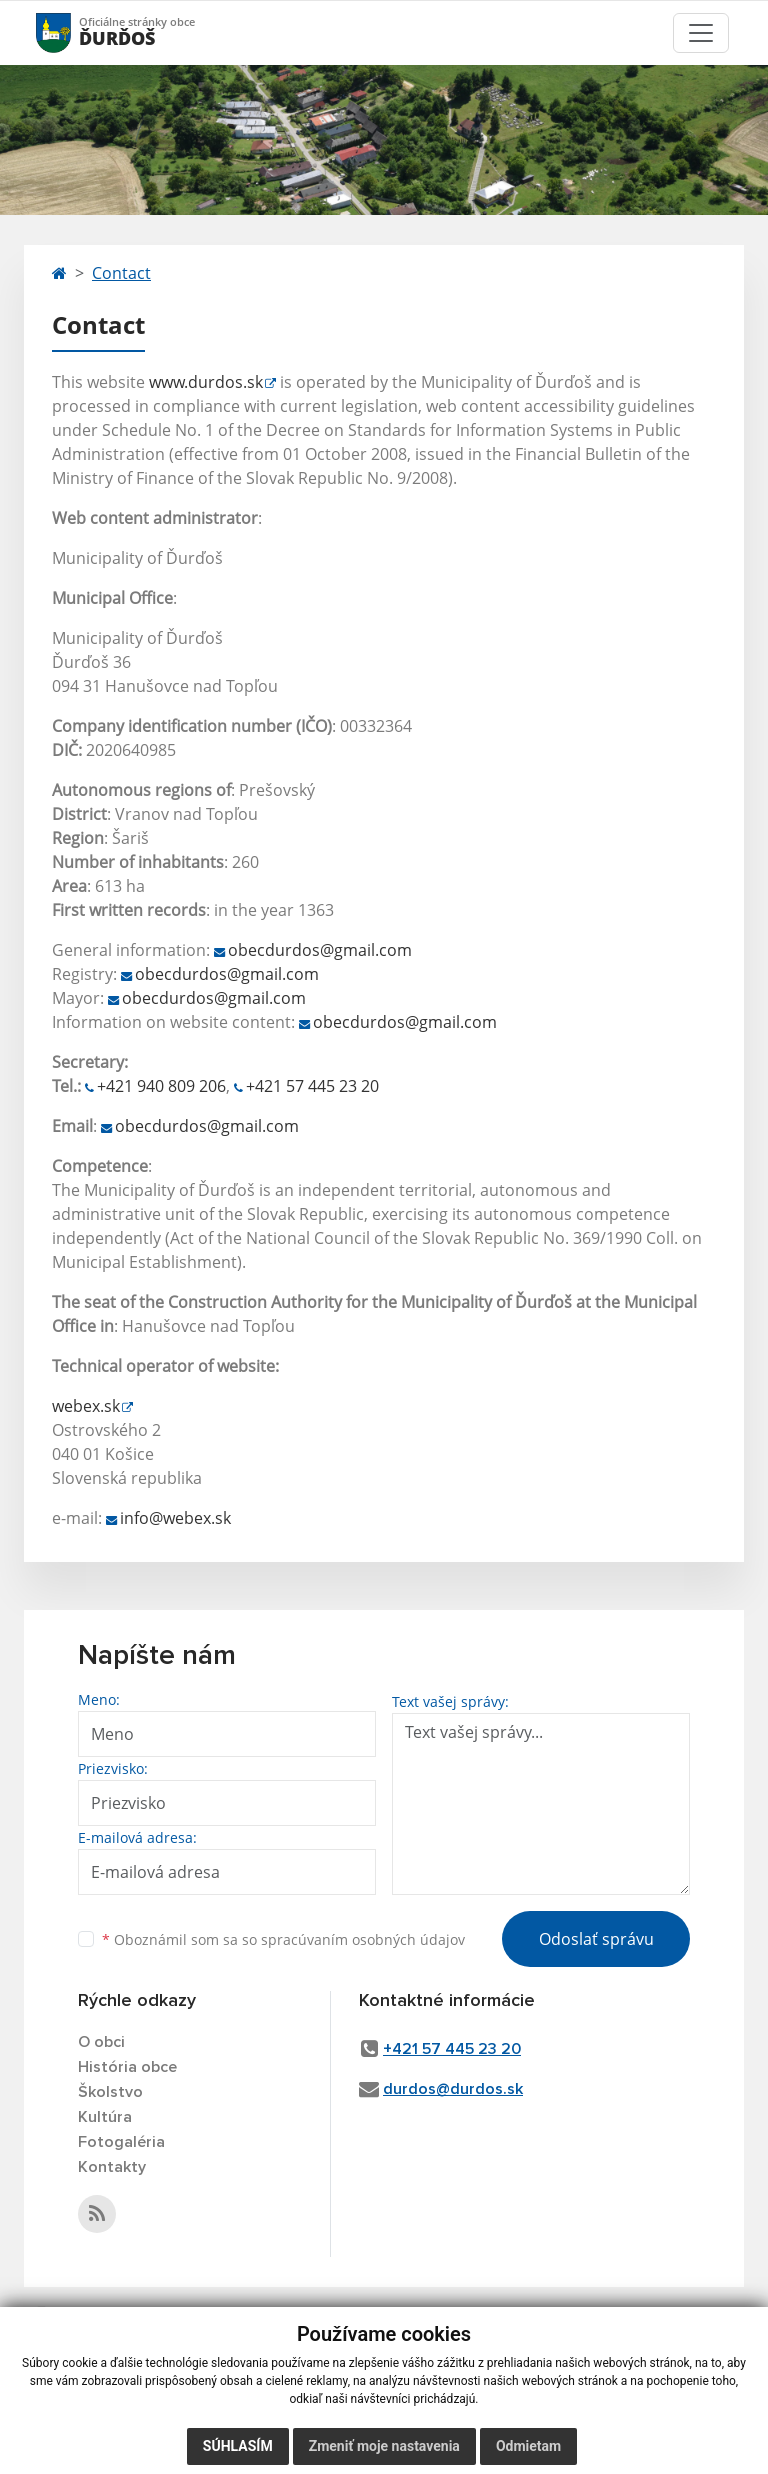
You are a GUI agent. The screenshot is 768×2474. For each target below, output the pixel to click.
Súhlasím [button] (238, 2446)
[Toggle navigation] (701, 33)
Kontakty (112, 2167)
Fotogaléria (121, 2142)
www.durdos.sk (206, 382)
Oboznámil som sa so (283, 1939)
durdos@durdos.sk (453, 2089)
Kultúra (105, 2117)
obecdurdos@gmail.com (320, 950)
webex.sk (86, 1406)
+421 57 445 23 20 (312, 1086)
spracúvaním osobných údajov (363, 1939)
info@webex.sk (175, 1518)
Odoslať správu (596, 1939)
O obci (101, 2042)
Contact (121, 273)
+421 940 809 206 (161, 1086)
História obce (127, 2067)
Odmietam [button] (528, 2446)
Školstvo (110, 2092)
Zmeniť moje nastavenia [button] (384, 2446)
